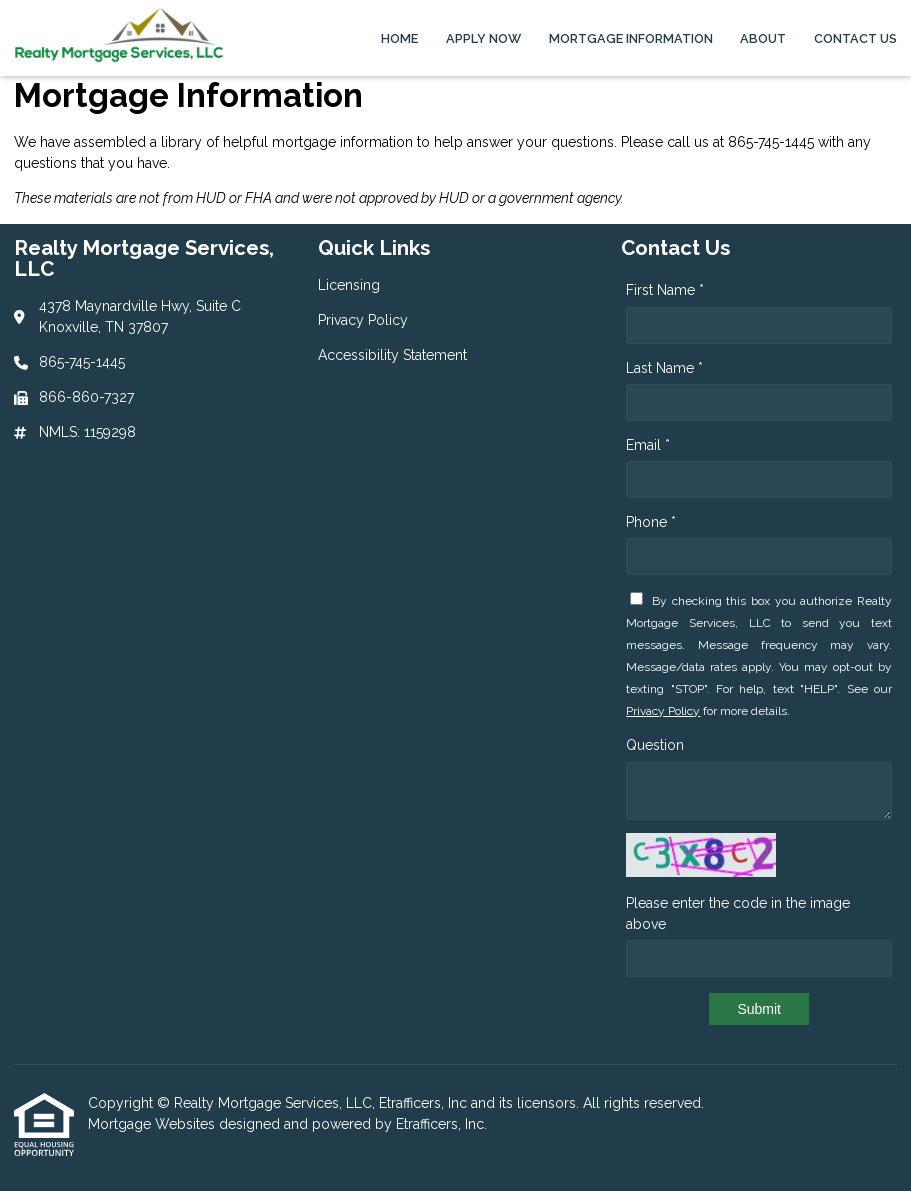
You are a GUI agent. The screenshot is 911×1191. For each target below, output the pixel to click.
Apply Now (483, 38)
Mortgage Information (631, 38)
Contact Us (855, 38)
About (763, 38)
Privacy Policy (663, 711)
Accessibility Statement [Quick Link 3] (392, 355)
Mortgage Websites (153, 1124)
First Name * (665, 290)
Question (655, 745)
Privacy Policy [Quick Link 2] (363, 320)
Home (399, 38)
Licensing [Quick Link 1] (349, 285)
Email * (648, 445)
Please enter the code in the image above (738, 913)
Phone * (651, 522)
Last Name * (664, 368)
